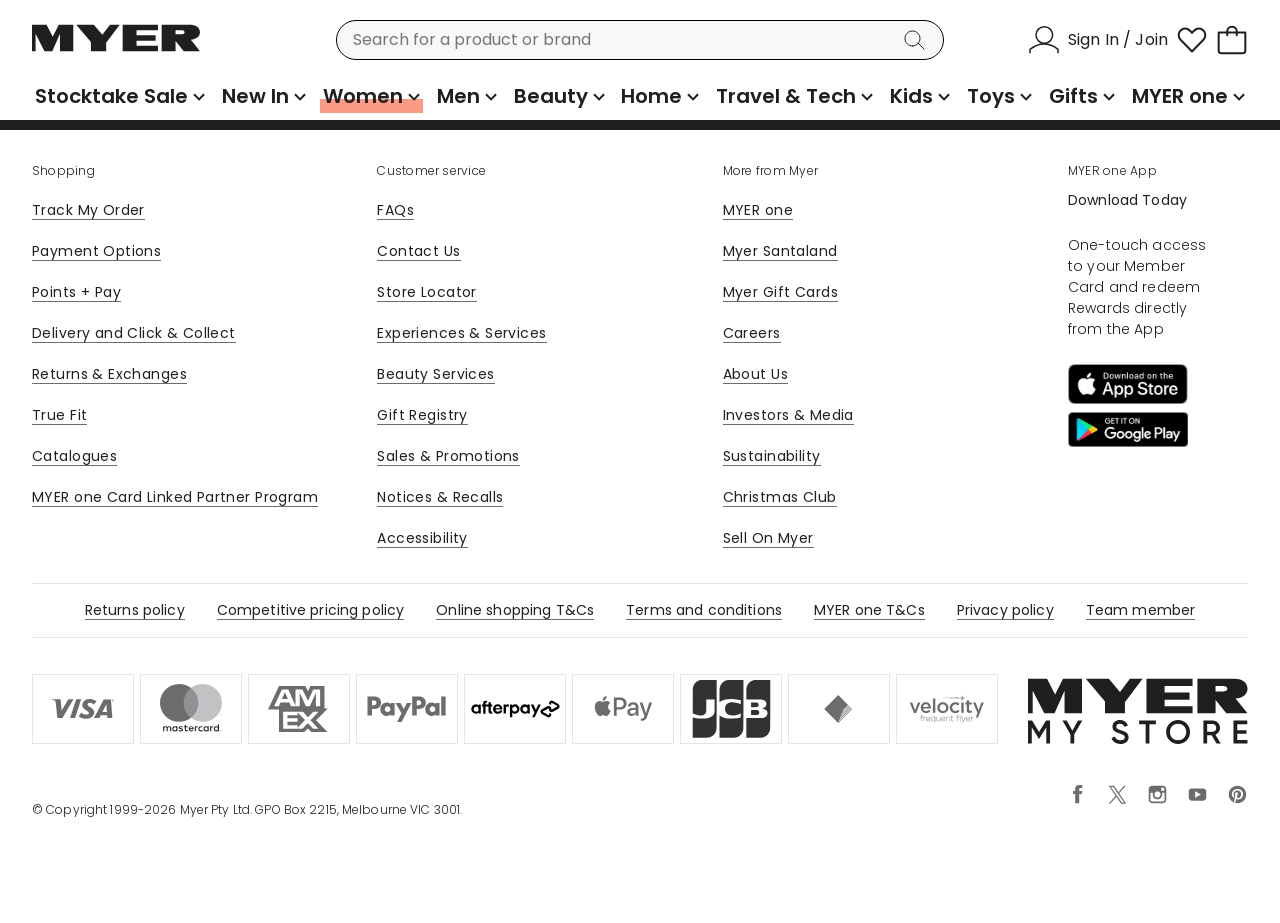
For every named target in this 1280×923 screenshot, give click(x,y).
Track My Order (88, 210)
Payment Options (96, 251)
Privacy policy (1005, 610)
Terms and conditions (704, 610)
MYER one (758, 210)
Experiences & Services (461, 333)
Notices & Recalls (440, 497)
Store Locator (426, 292)
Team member (1141, 610)
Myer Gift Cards (780, 292)
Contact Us (418, 251)
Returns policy (135, 610)
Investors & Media (788, 415)
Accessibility (422, 538)
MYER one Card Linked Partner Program (175, 497)
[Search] (918, 40)
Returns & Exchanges (109, 374)
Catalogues (74, 456)
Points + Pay (76, 292)
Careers (752, 333)
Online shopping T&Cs (515, 610)
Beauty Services (435, 374)
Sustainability (772, 456)
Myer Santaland (780, 251)
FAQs (395, 210)
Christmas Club (780, 497)
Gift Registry (422, 415)
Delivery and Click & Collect (134, 333)
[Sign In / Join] (1098, 40)
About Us (755, 374)
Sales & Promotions (448, 456)
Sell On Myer (768, 538)
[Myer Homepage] (116, 49)
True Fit (59, 415)
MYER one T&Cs (869, 610)
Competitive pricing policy (311, 610)
